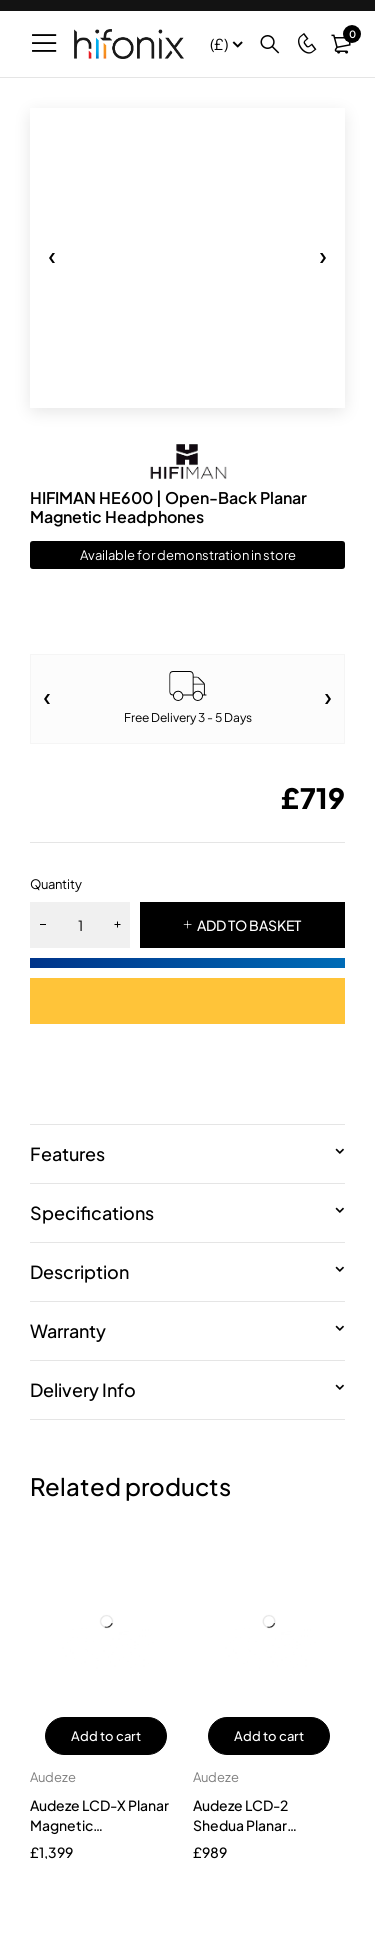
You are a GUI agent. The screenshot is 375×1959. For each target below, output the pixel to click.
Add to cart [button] (106, 1736)
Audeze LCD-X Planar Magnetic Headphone (99, 1825)
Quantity (56, 884)
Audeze (53, 1777)
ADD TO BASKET (249, 925)
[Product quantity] (80, 925)
